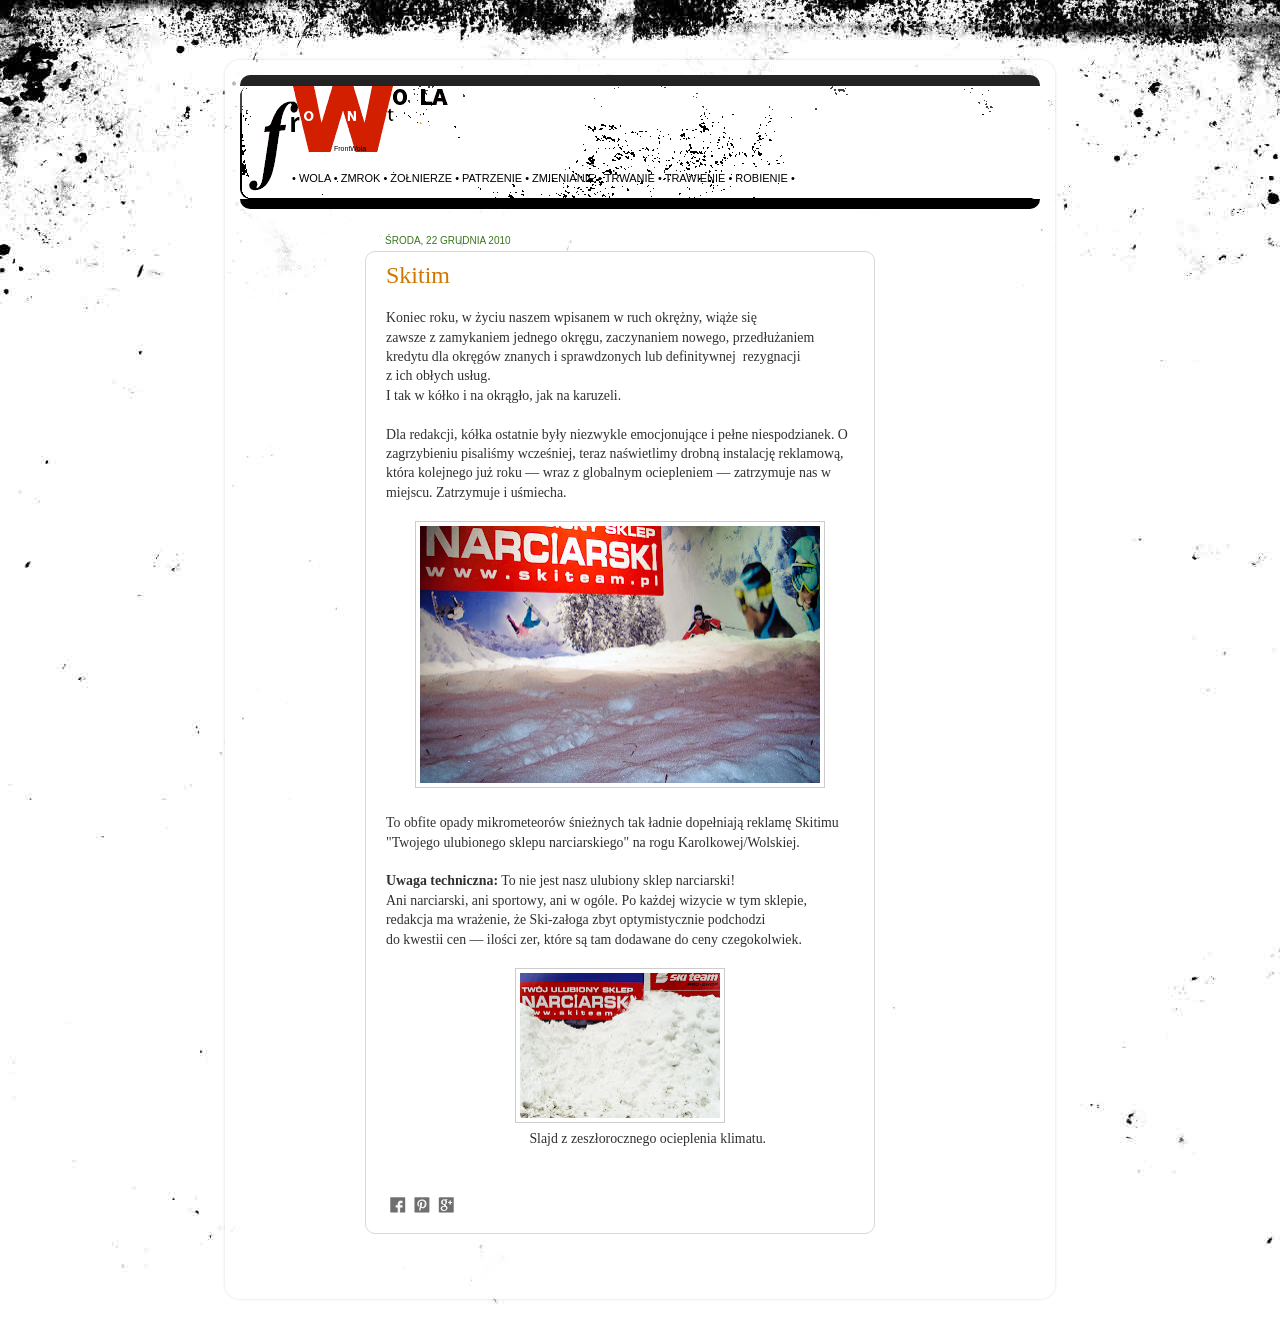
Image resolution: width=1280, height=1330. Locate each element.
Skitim (418, 275)
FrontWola (350, 148)
